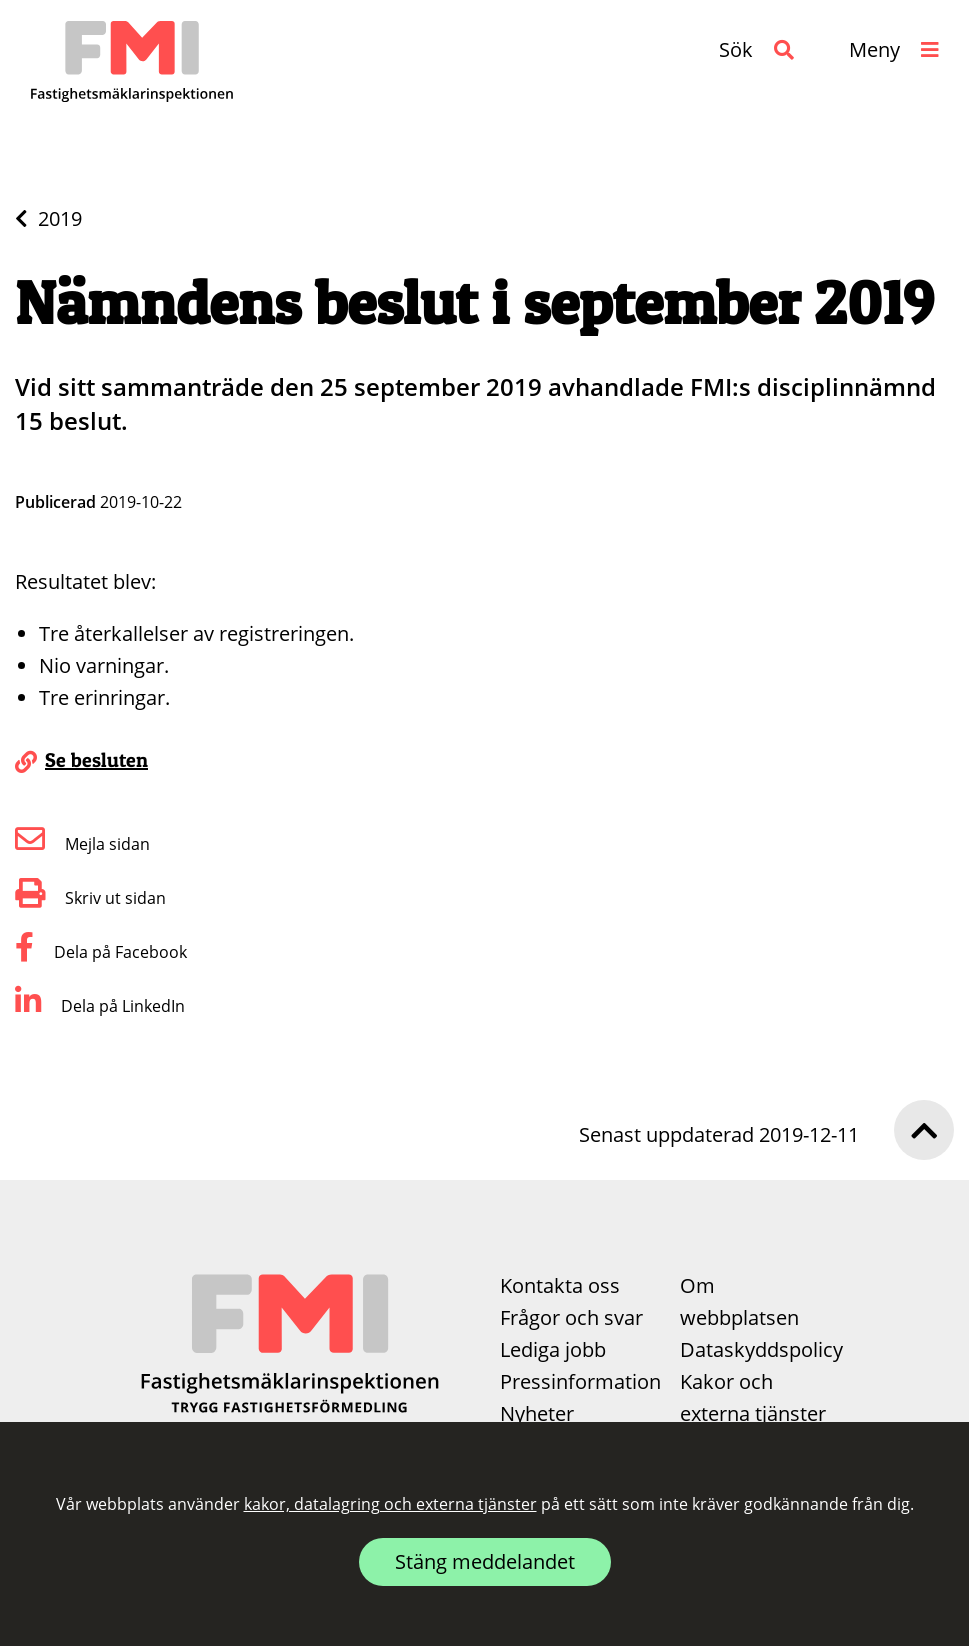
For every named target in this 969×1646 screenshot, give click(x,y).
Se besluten (96, 760)
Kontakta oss (560, 1285)
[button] (756, 50)
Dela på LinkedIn (100, 1006)
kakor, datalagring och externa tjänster (390, 1504)
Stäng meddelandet (485, 1561)
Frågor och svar (571, 1317)
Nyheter (537, 1413)
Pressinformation (580, 1381)
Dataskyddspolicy (761, 1349)
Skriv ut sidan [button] (90, 898)
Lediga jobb (553, 1349)
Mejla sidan (82, 844)
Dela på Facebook (101, 952)
